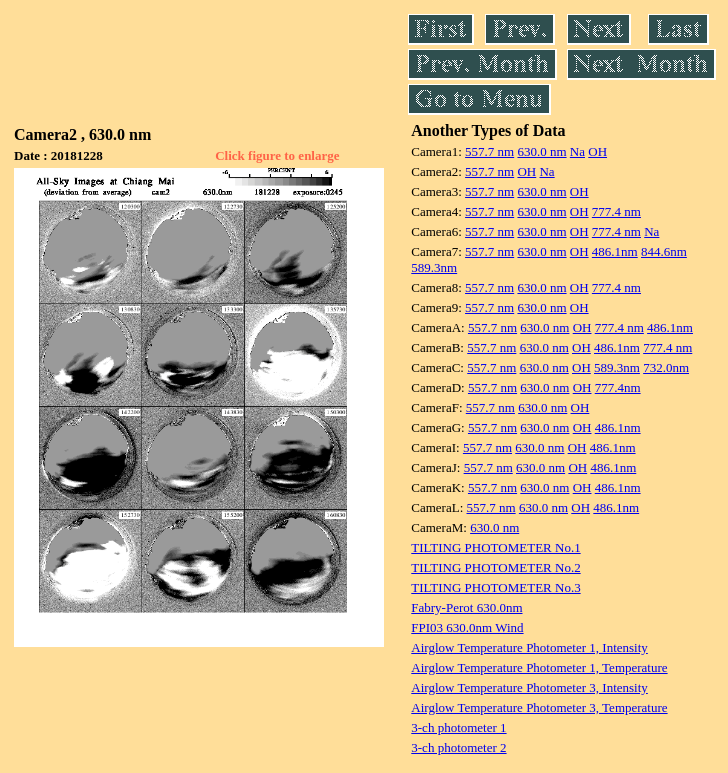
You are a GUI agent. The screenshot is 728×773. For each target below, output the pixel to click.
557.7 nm (489, 151)
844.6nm (664, 251)
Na (577, 151)
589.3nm (434, 267)
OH (597, 151)
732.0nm (666, 367)
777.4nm (618, 387)
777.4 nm (616, 211)
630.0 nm (541, 151)
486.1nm (615, 251)
